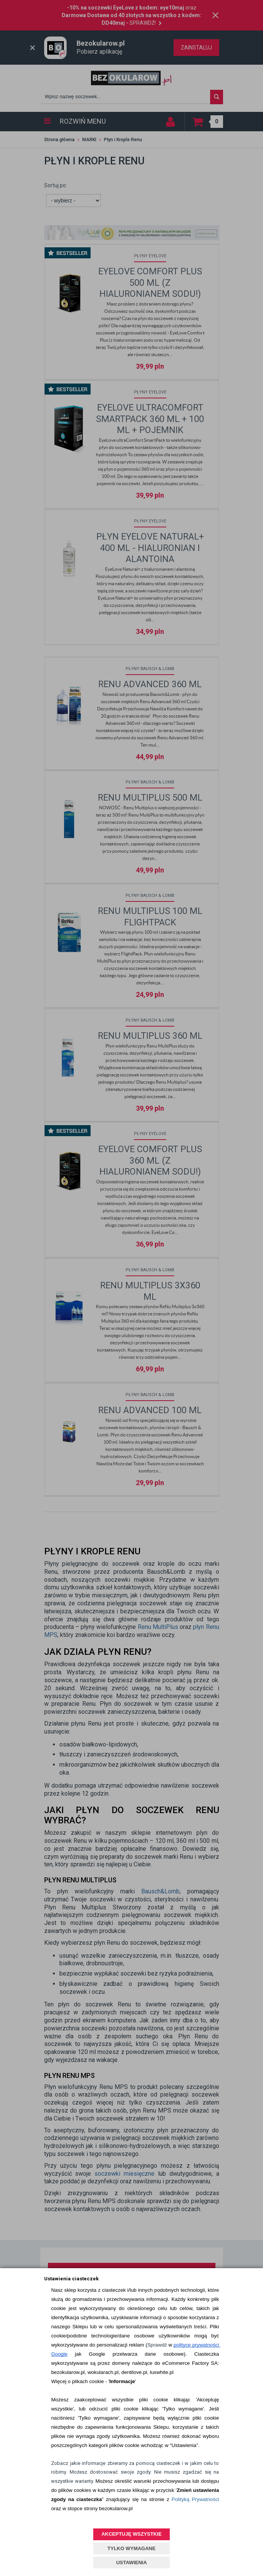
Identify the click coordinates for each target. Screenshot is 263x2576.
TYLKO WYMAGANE (131, 2548)
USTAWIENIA (131, 2562)
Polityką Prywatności (195, 2499)
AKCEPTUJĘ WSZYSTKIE (131, 2534)
